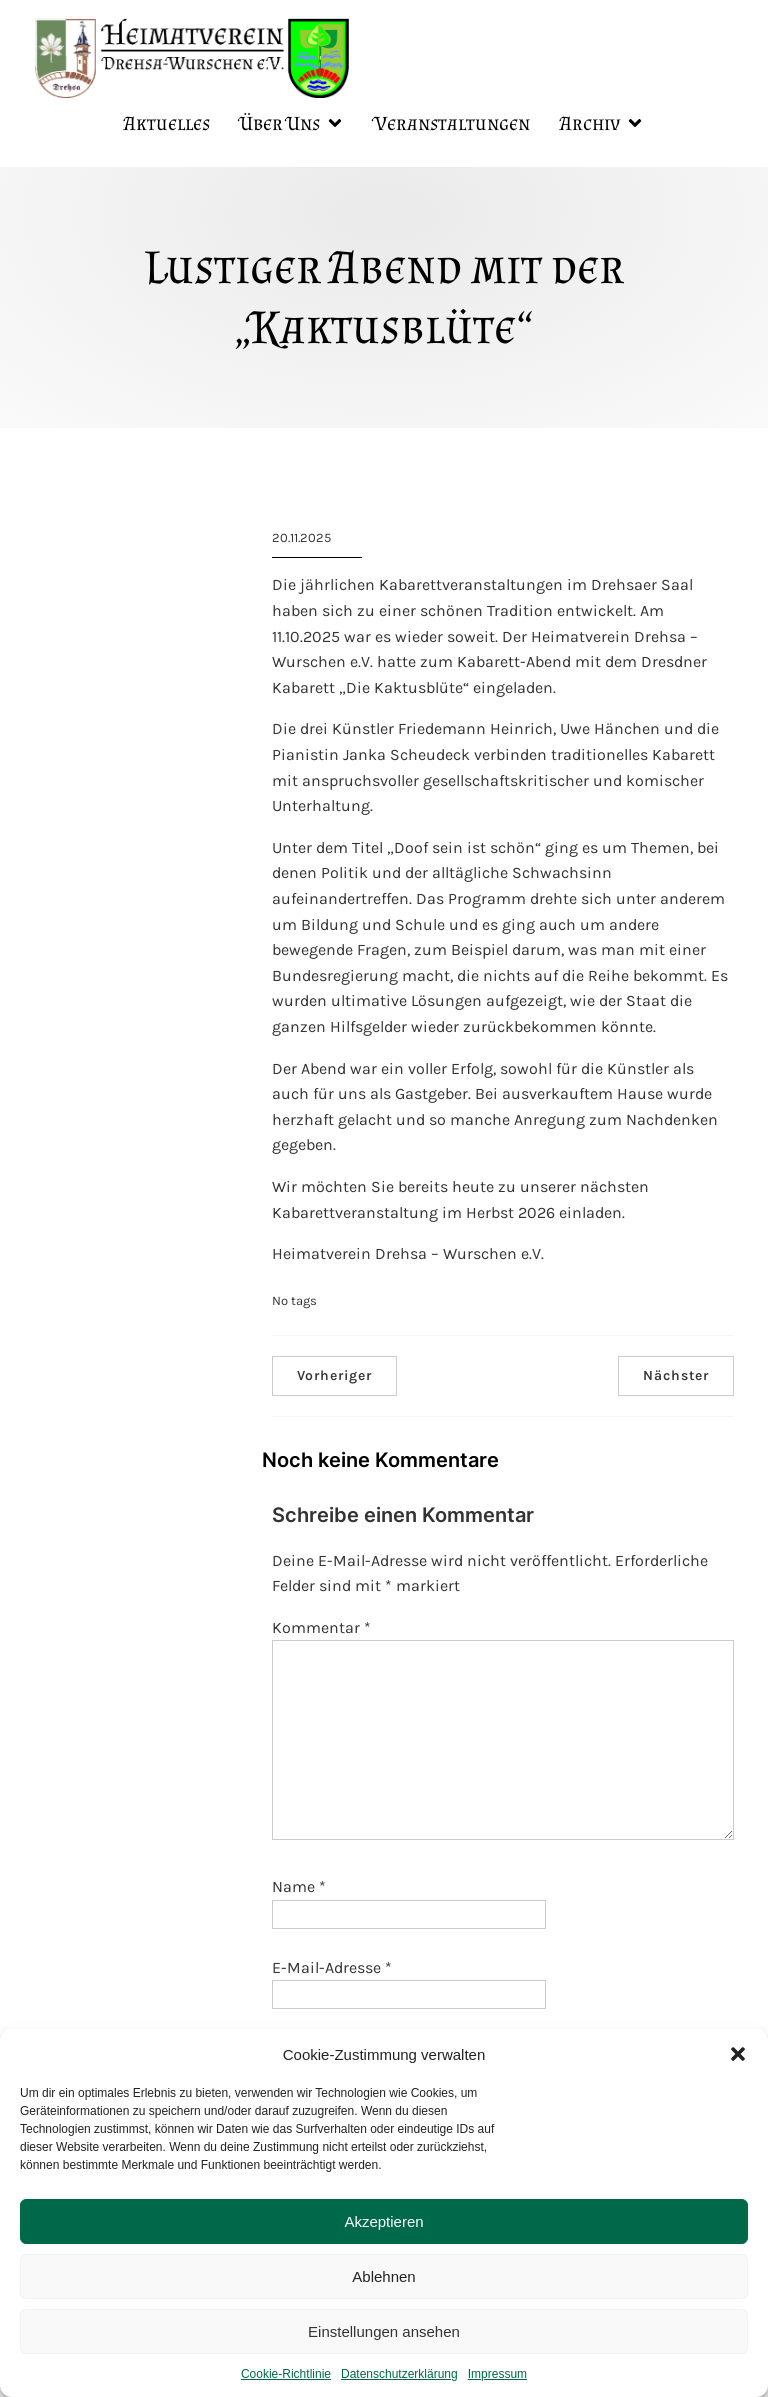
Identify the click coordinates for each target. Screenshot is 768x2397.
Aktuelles (167, 125)
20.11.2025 (301, 540)
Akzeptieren (383, 2221)
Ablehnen (383, 2276)
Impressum (497, 2374)
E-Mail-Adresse (332, 1970)
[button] (738, 2054)
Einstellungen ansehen (384, 2331)
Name (299, 1889)
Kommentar (321, 1630)
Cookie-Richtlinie (286, 2374)
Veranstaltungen (452, 125)
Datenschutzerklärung (399, 2374)
